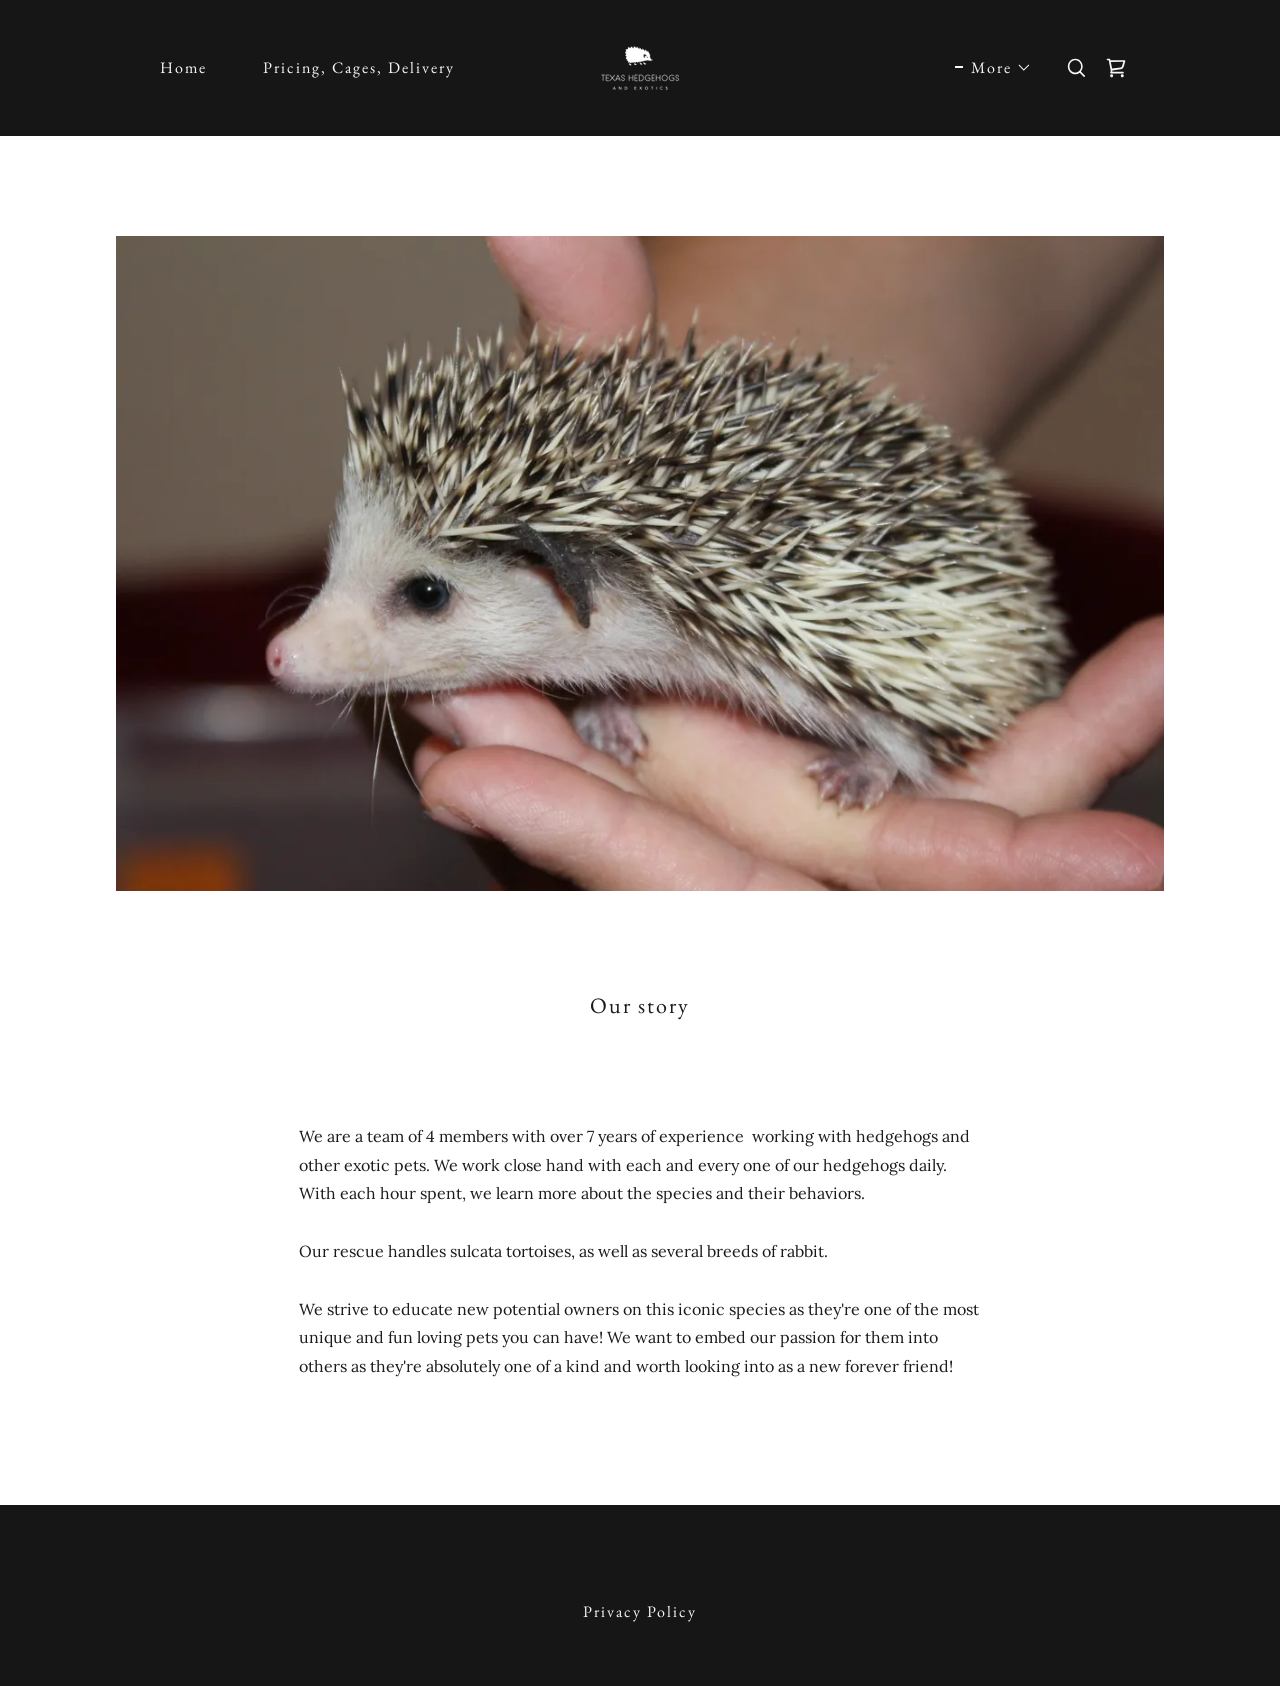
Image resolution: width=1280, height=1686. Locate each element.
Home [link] (183, 67)
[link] (640, 66)
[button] (993, 68)
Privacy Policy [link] (640, 1611)
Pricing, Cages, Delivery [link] (359, 67)
